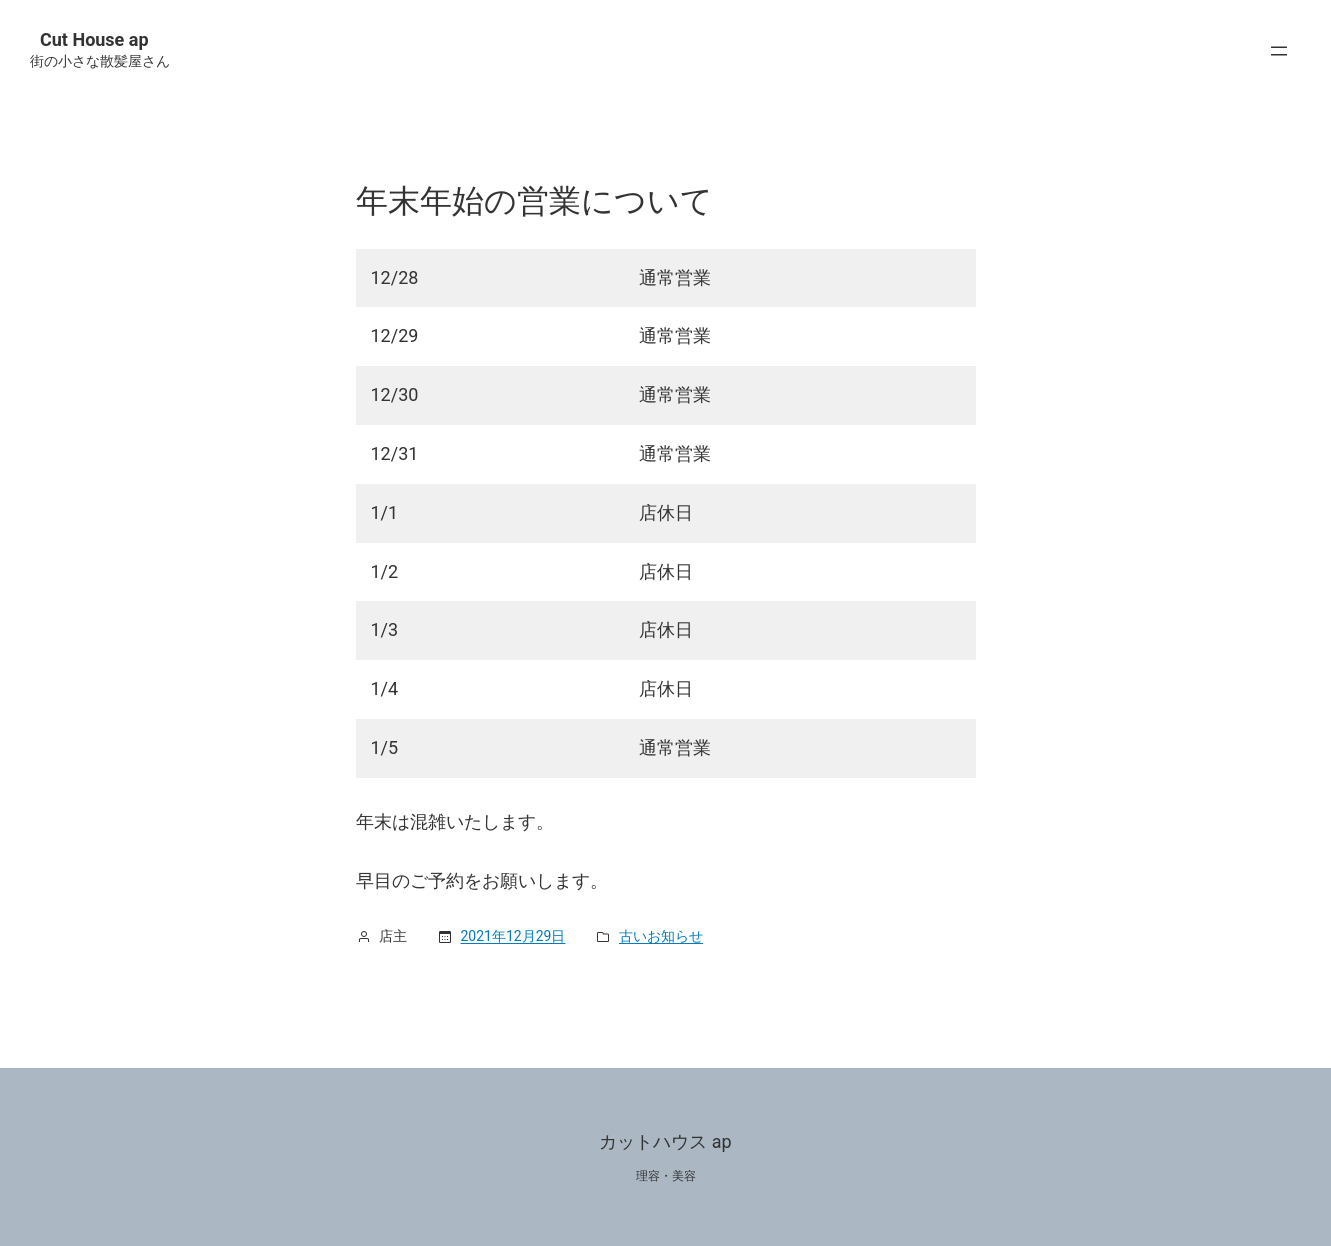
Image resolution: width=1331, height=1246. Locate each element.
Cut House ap (94, 39)
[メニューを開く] (1284, 51)
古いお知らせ (661, 936)
